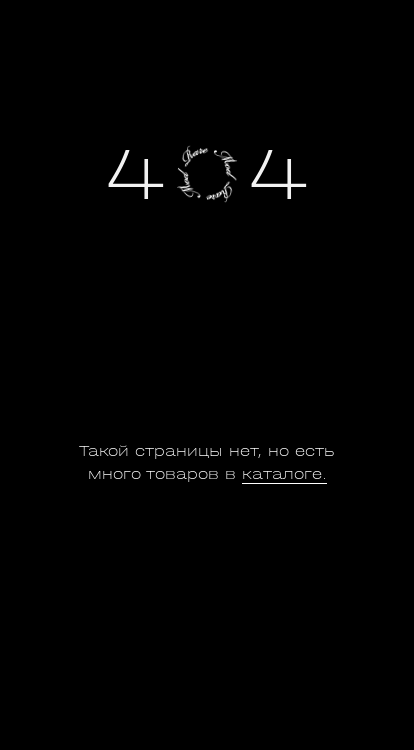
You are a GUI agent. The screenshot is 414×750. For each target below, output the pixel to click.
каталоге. (284, 474)
